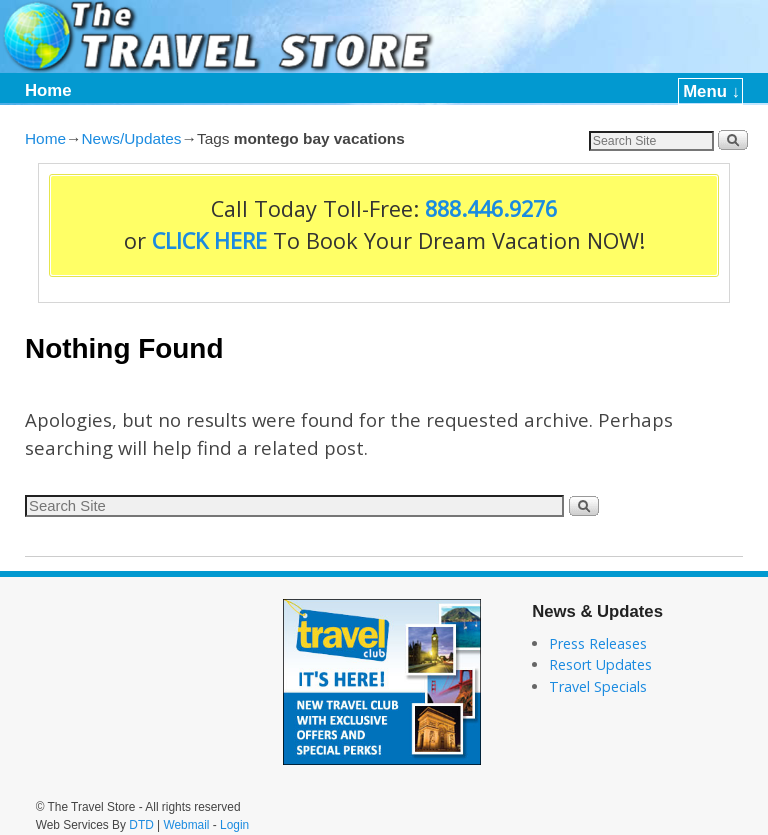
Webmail (186, 825)
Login (234, 825)
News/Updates (131, 138)
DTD (141, 825)
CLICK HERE (209, 240)
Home (48, 90)
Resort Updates (600, 664)
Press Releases (598, 643)
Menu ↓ (711, 91)
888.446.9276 (491, 208)
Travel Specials (598, 686)
